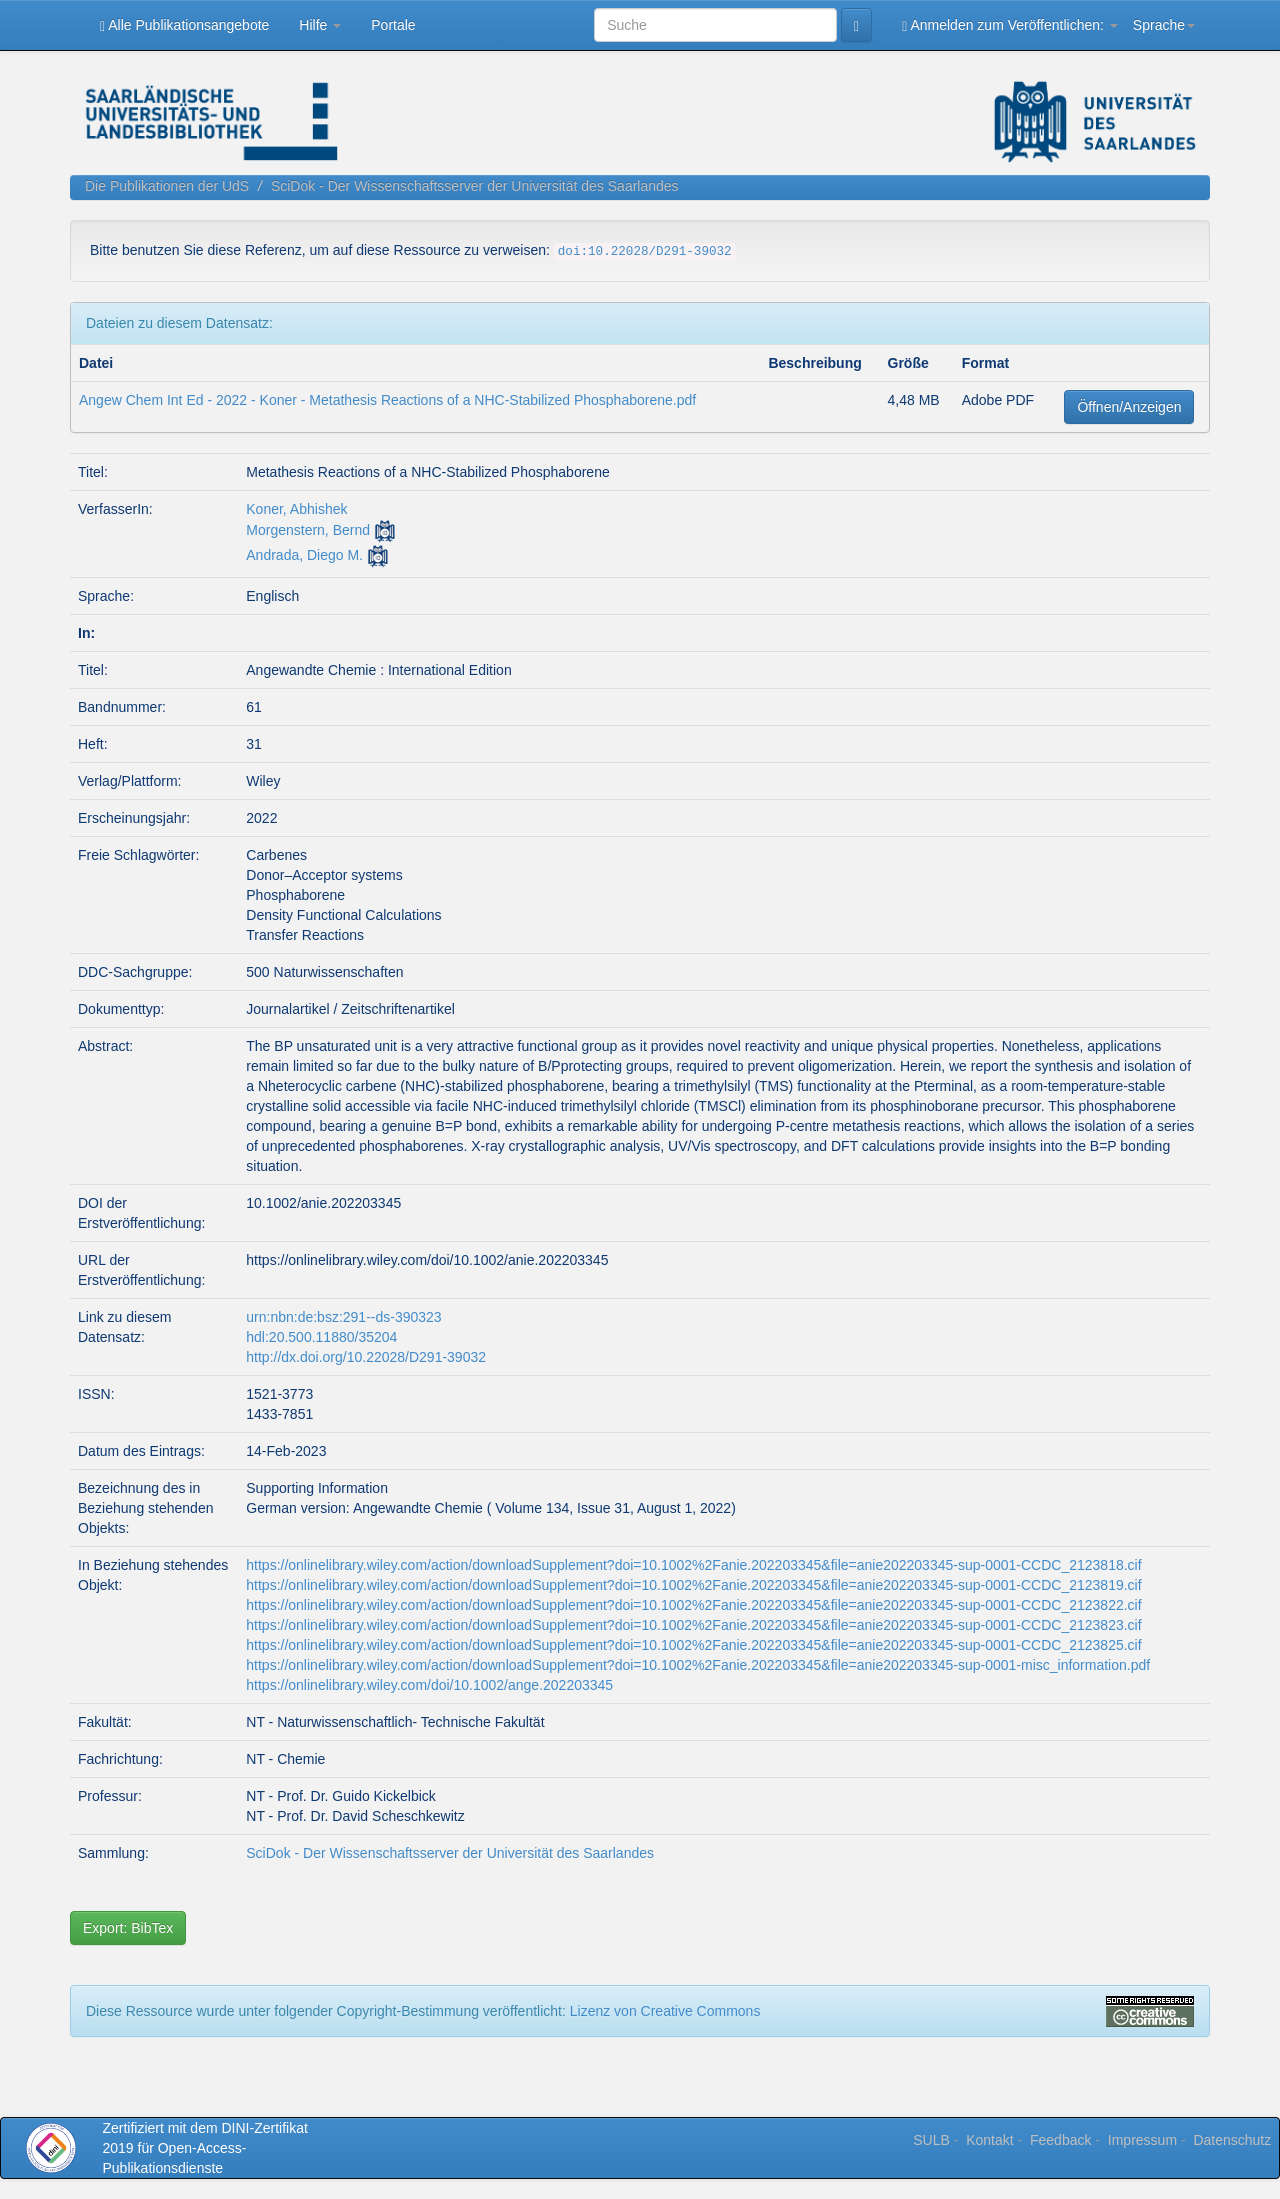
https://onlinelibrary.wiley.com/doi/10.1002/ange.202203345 (429, 1685)
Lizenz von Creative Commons (665, 2011)
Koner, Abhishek (296, 509)
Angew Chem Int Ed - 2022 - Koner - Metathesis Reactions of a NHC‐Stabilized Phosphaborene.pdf (387, 400)
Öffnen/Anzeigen (1129, 407)
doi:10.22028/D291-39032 (645, 252)
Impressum (1142, 2140)
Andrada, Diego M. (304, 555)
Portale (393, 25)
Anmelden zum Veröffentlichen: (1010, 25)
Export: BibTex (128, 1928)
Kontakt (989, 2140)
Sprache (1164, 25)
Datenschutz (1232, 2140)
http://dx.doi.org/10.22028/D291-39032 (366, 1357)
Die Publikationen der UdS (167, 186)
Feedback (1060, 2140)
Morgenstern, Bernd (308, 530)
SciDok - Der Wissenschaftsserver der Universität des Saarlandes (475, 186)
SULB (931, 2140)
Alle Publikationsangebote (184, 25)
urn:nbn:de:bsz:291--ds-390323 (343, 1317)
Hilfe (320, 25)
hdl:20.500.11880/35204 (321, 1337)
